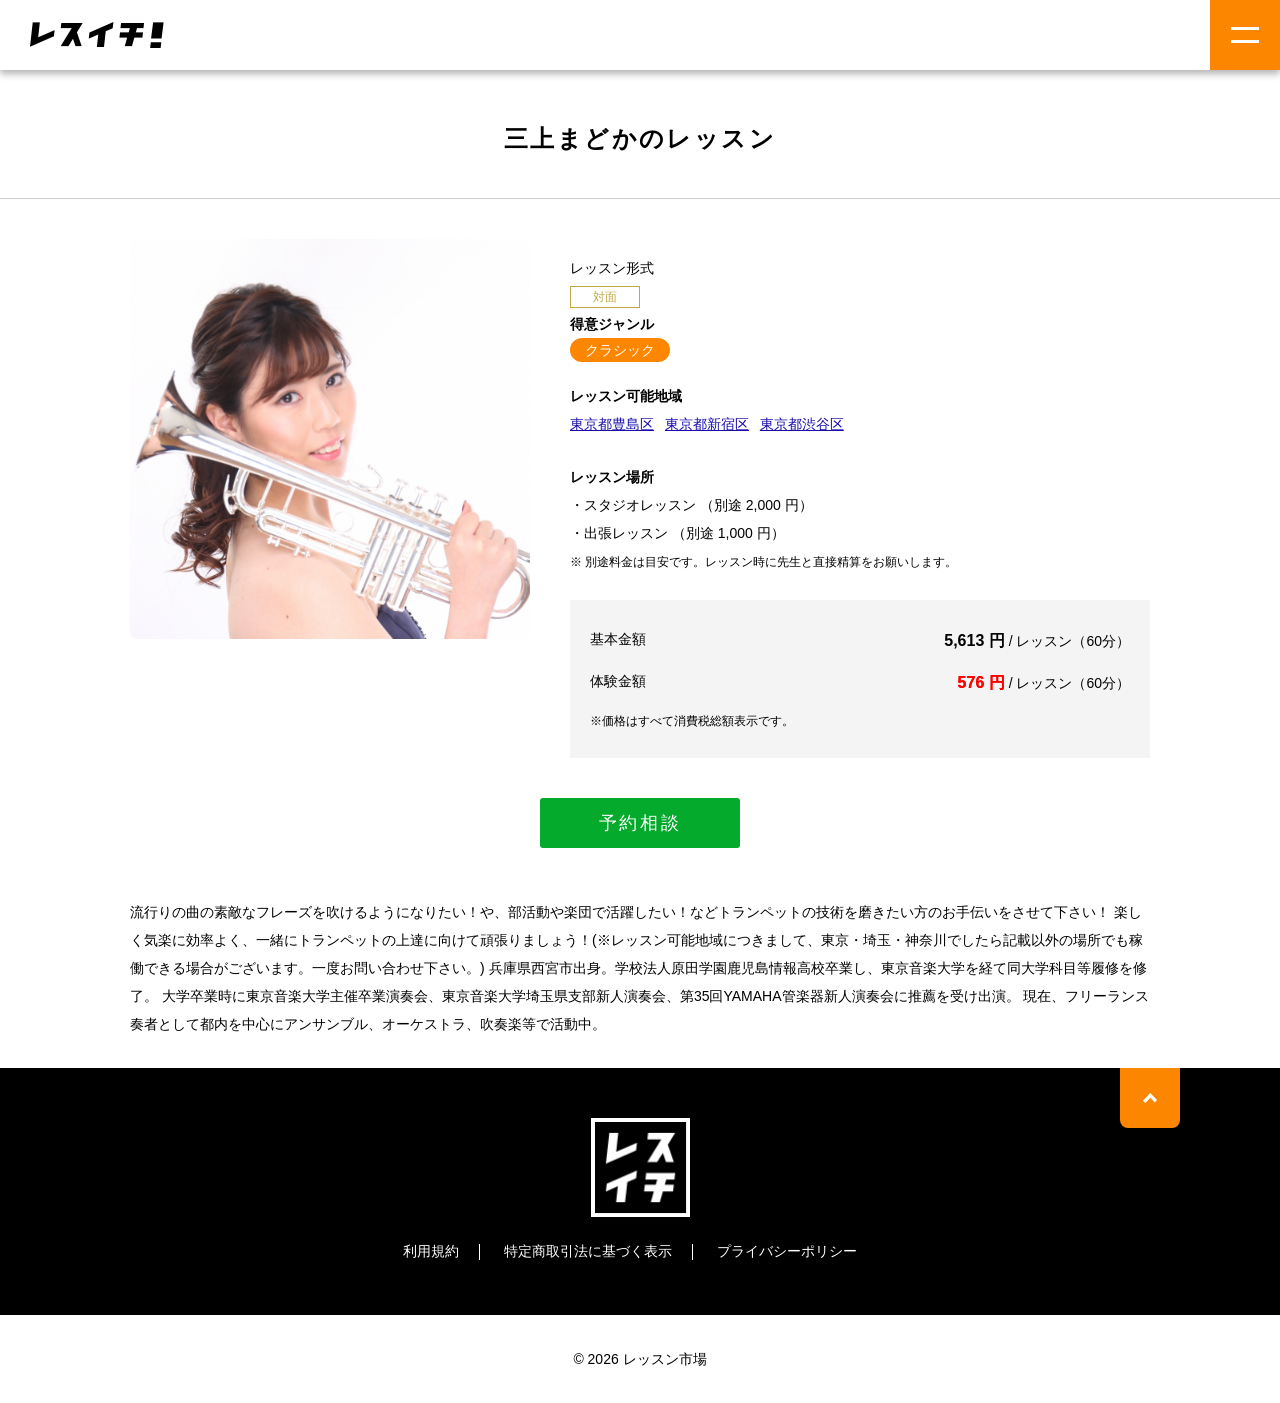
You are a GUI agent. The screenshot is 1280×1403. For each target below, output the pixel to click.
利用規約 (431, 1251)
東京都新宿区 (707, 424)
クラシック (620, 350)
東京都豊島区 (612, 424)
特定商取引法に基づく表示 (588, 1251)
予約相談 (640, 823)
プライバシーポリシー (787, 1251)
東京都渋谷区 (802, 424)
